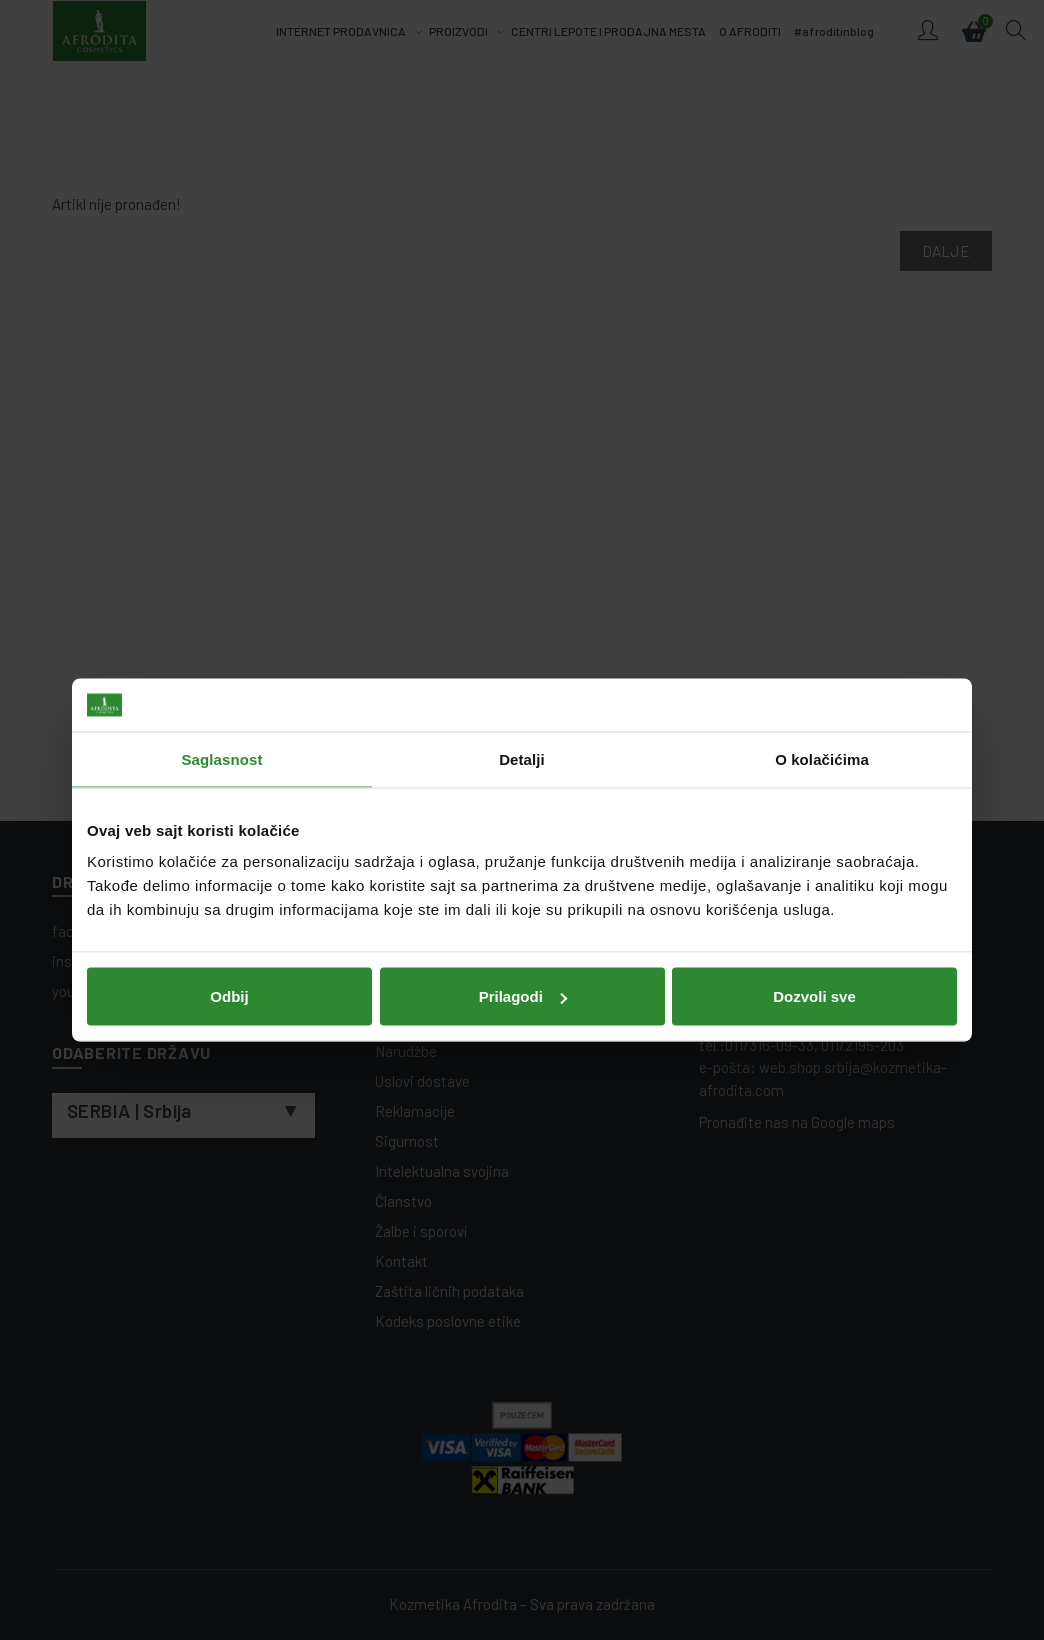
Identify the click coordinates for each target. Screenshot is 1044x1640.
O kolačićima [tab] (822, 718)
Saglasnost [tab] (221, 718)
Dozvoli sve (814, 955)
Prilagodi (523, 955)
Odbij (229, 955)
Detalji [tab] (522, 718)
